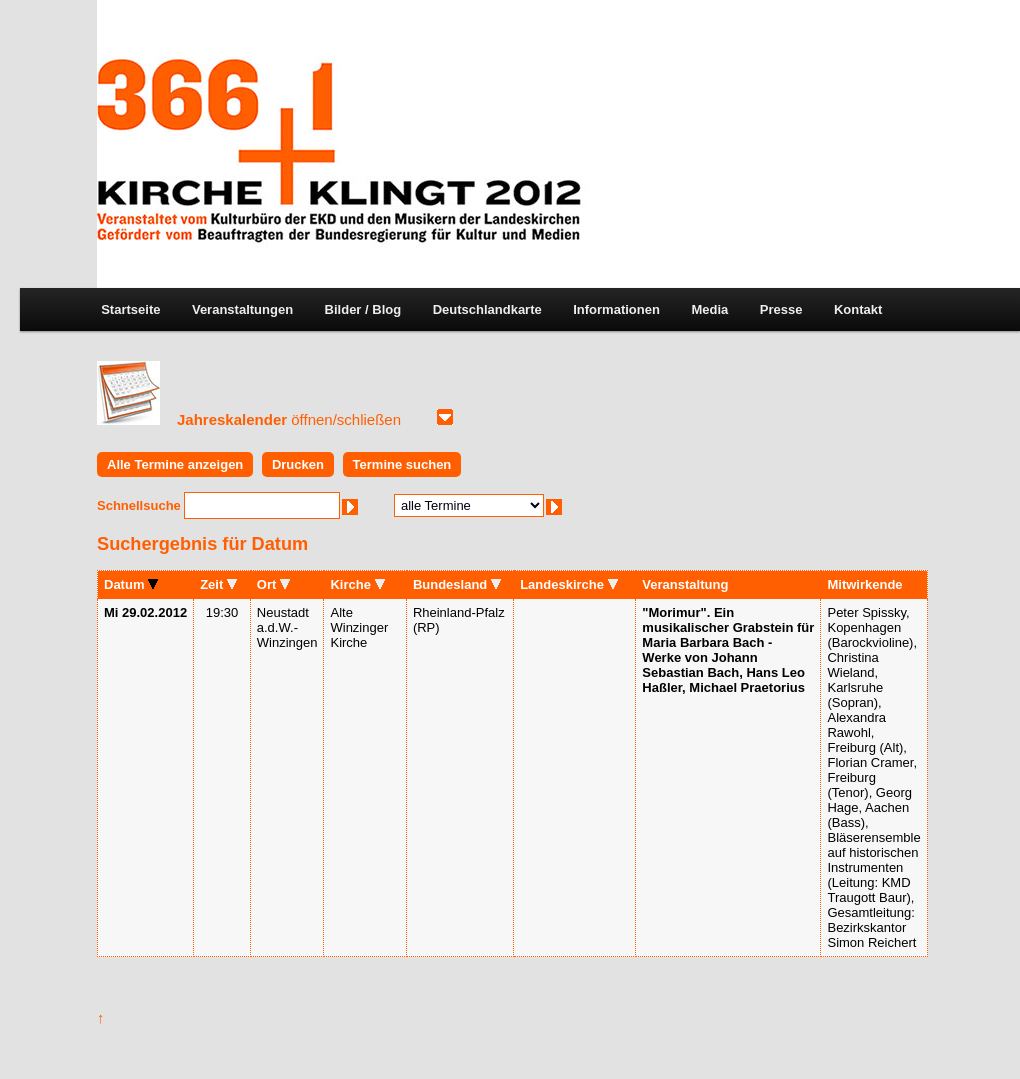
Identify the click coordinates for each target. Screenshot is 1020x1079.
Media (709, 309)
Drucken (298, 464)
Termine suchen (402, 464)
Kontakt (858, 309)
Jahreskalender (289, 419)
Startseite (130, 309)
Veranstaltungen (242, 309)
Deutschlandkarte (487, 309)
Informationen (616, 309)
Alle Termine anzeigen (175, 464)
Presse (781, 309)
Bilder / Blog (363, 309)
